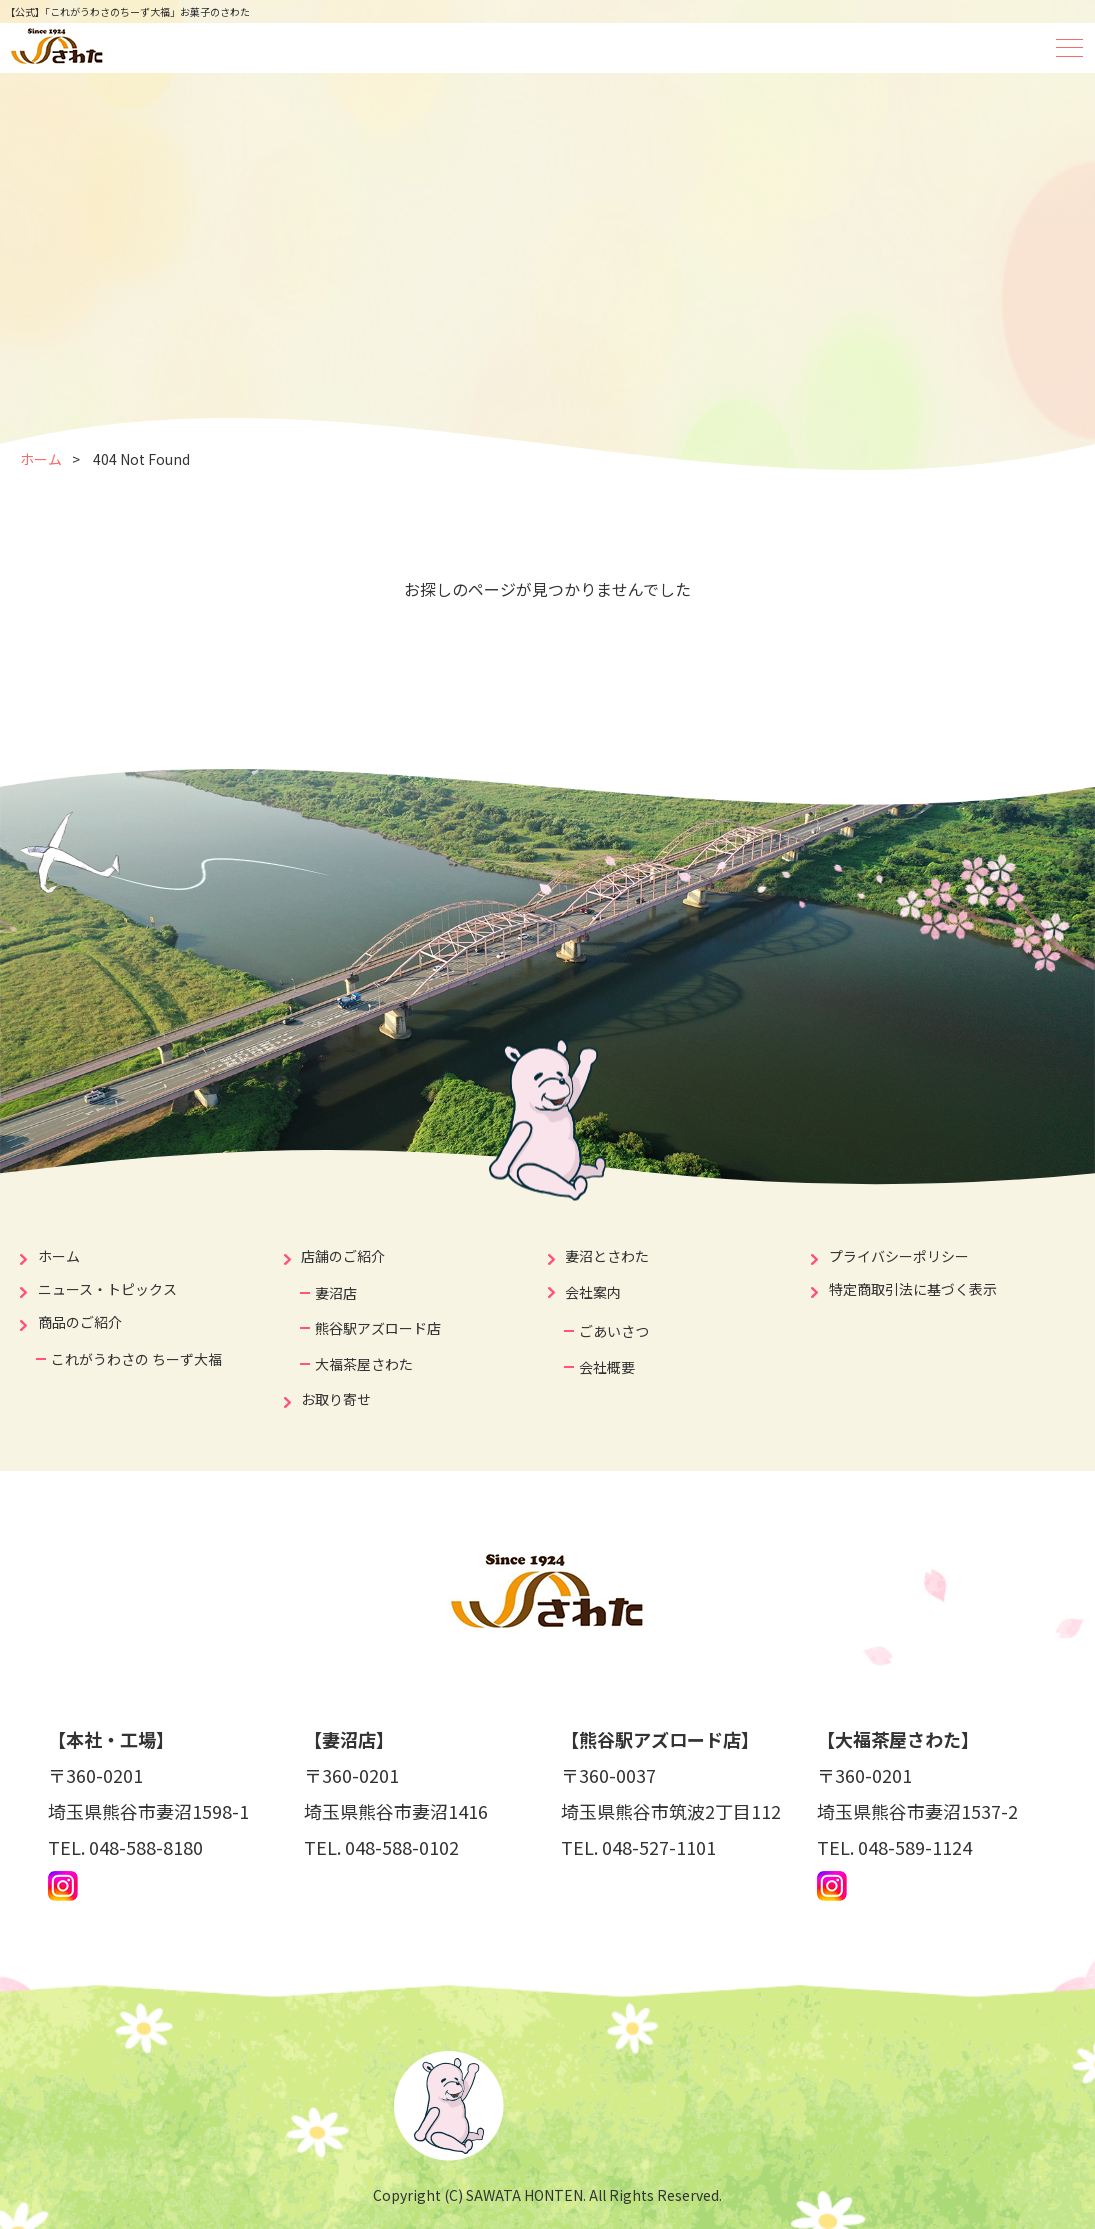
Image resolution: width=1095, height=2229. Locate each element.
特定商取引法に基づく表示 (913, 1289)
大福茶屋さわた (364, 1364)
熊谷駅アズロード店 (378, 1328)
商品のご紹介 (80, 1322)
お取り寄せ (336, 1399)
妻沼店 (336, 1293)
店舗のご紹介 (343, 1256)
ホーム (41, 459)
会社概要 (607, 1367)
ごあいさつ (614, 1331)
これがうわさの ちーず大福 (136, 1359)
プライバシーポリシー (899, 1256)
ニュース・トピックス (107, 1289)
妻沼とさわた (607, 1256)
